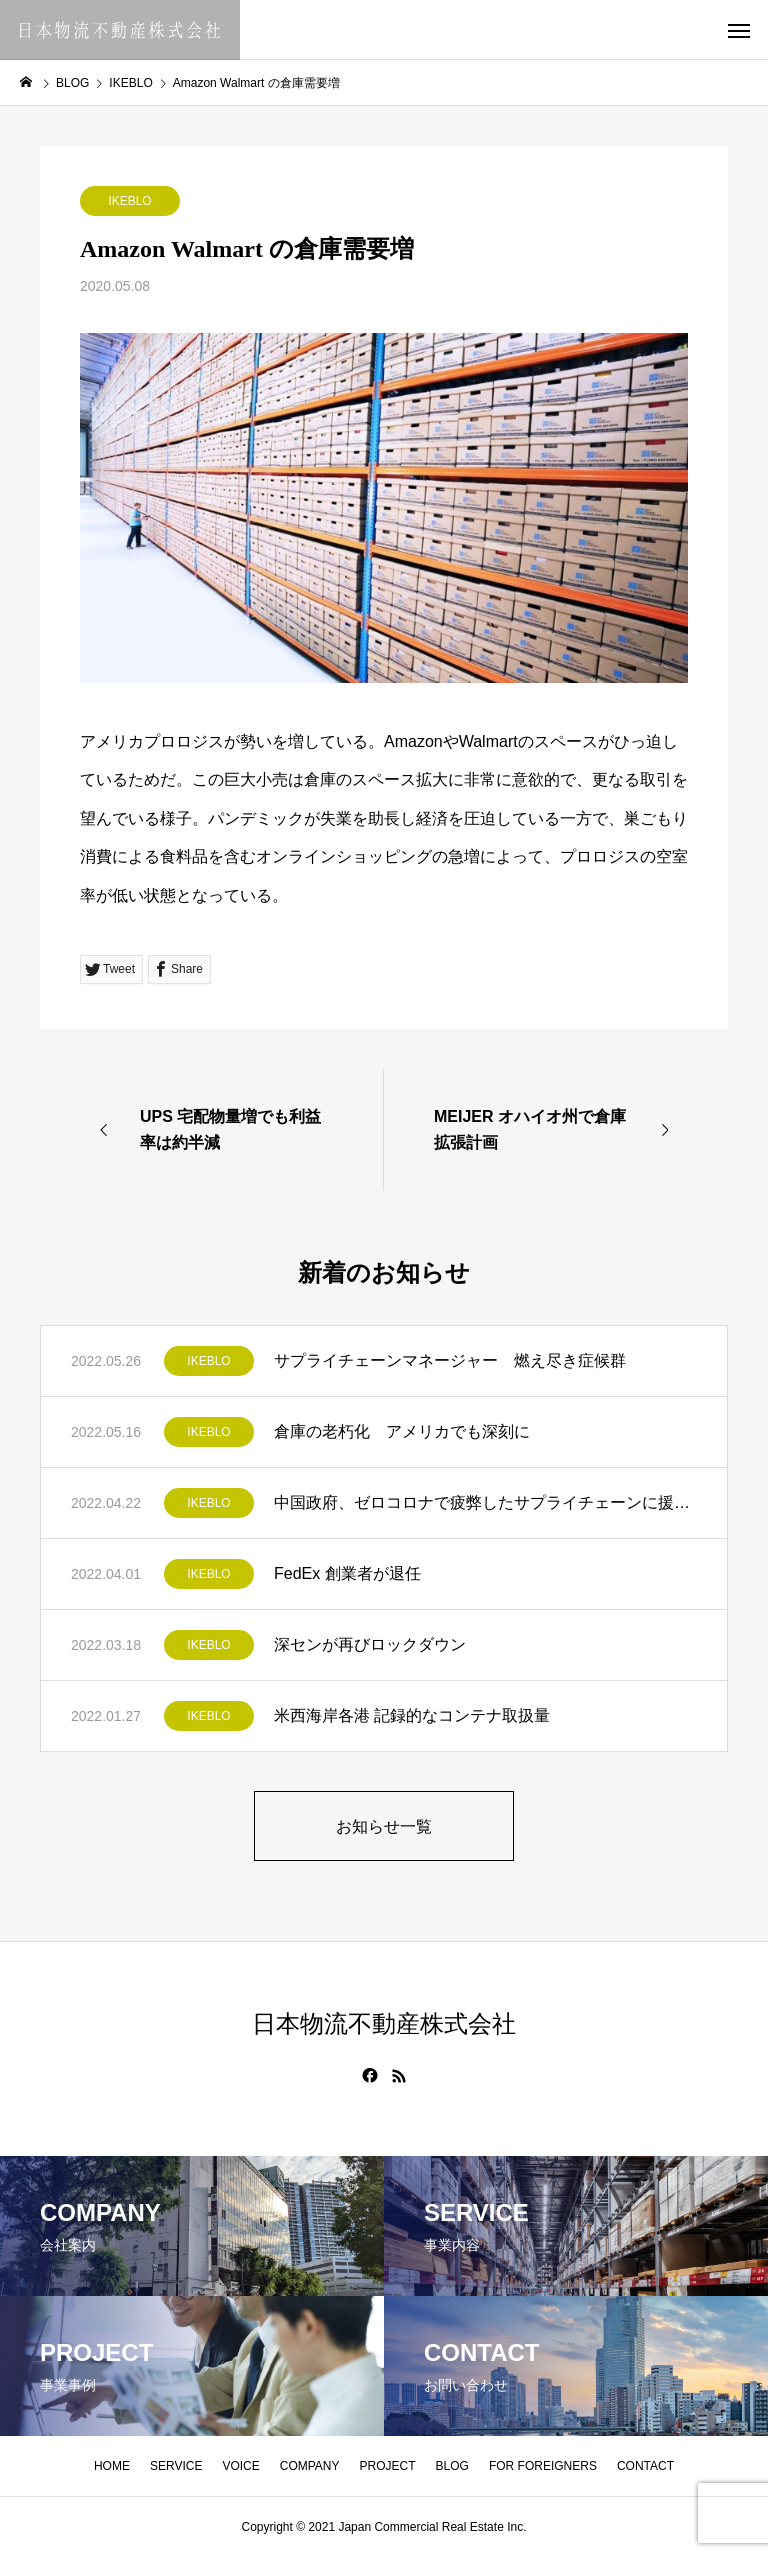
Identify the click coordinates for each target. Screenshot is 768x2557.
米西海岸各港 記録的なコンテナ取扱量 (412, 1715)
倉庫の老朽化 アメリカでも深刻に (402, 1431)
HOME (112, 2466)
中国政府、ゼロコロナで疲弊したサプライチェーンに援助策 (485, 1502)
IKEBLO (129, 201)
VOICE (240, 2466)
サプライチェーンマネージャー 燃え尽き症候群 (450, 1360)
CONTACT (645, 2466)
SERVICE (176, 2466)
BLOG (452, 2466)
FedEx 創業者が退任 (347, 1573)
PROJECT (388, 2466)
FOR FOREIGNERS (543, 2466)
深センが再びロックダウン (370, 1644)
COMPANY (310, 2466)
